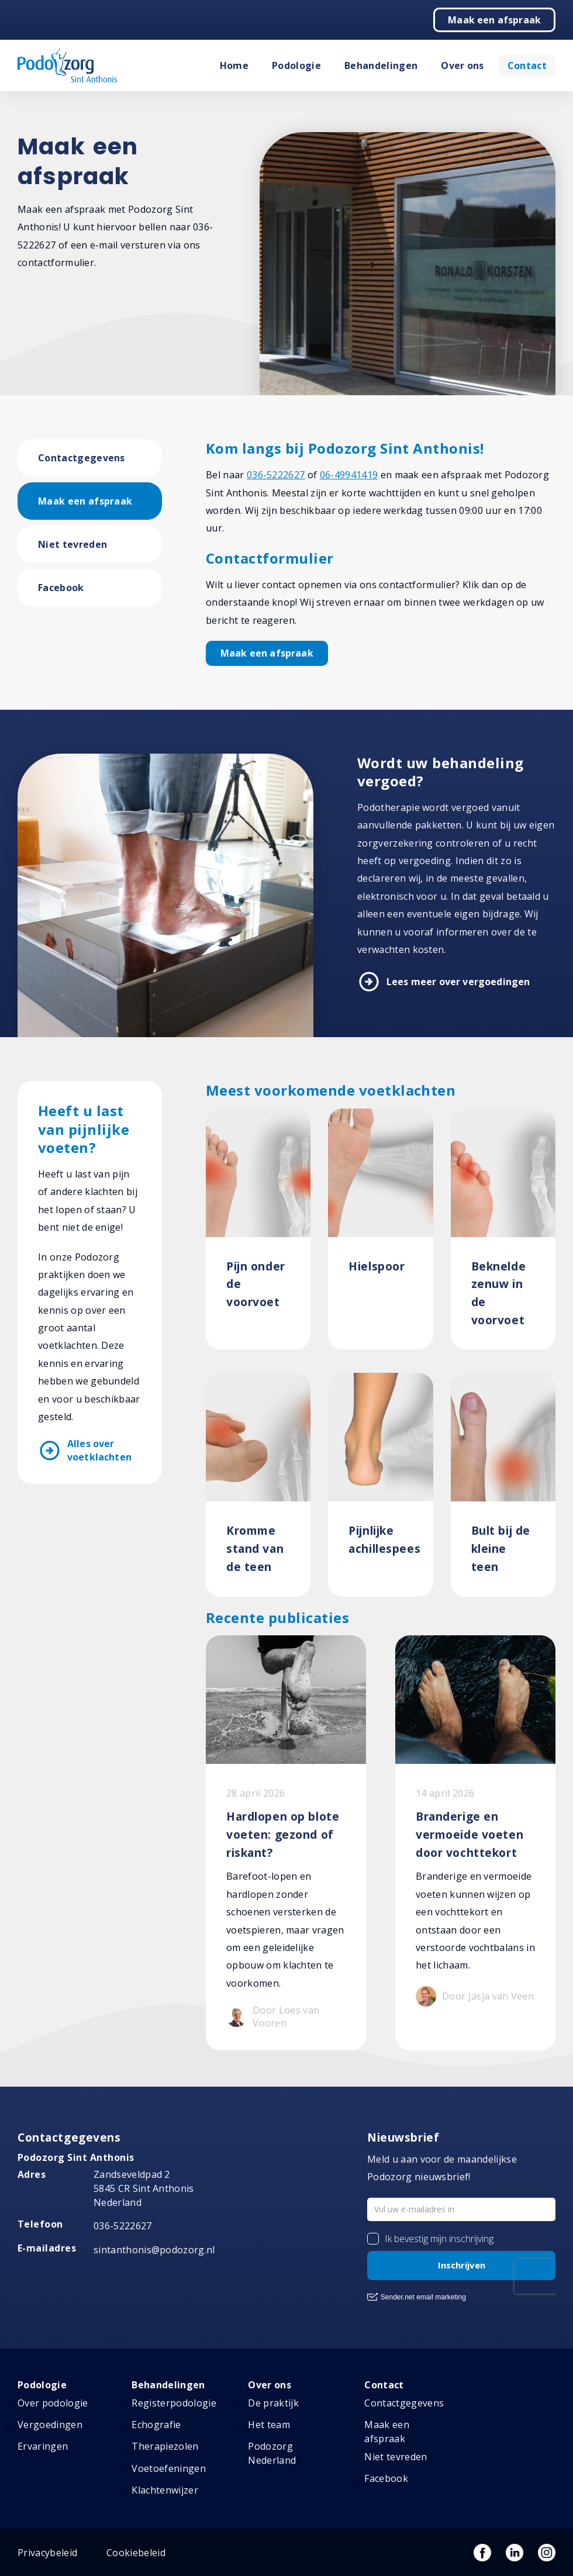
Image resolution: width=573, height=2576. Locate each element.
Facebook (61, 587)
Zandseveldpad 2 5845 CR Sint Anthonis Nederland (144, 2188)
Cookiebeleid (135, 2552)
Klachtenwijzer (165, 2490)
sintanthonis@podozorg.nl (154, 2249)
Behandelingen (380, 65)
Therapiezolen (165, 2446)
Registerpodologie (174, 2403)
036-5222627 (276, 474)
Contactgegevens (81, 457)
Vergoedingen (50, 2424)
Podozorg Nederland (272, 2453)
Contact (527, 65)
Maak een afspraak (494, 19)
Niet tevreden (72, 544)
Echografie (156, 2424)
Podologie (296, 65)
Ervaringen (43, 2446)
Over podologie (53, 2403)
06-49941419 (349, 474)
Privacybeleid (47, 2552)
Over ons (462, 65)
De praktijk (273, 2403)
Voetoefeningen (168, 2468)
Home (234, 65)
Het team (269, 2424)
